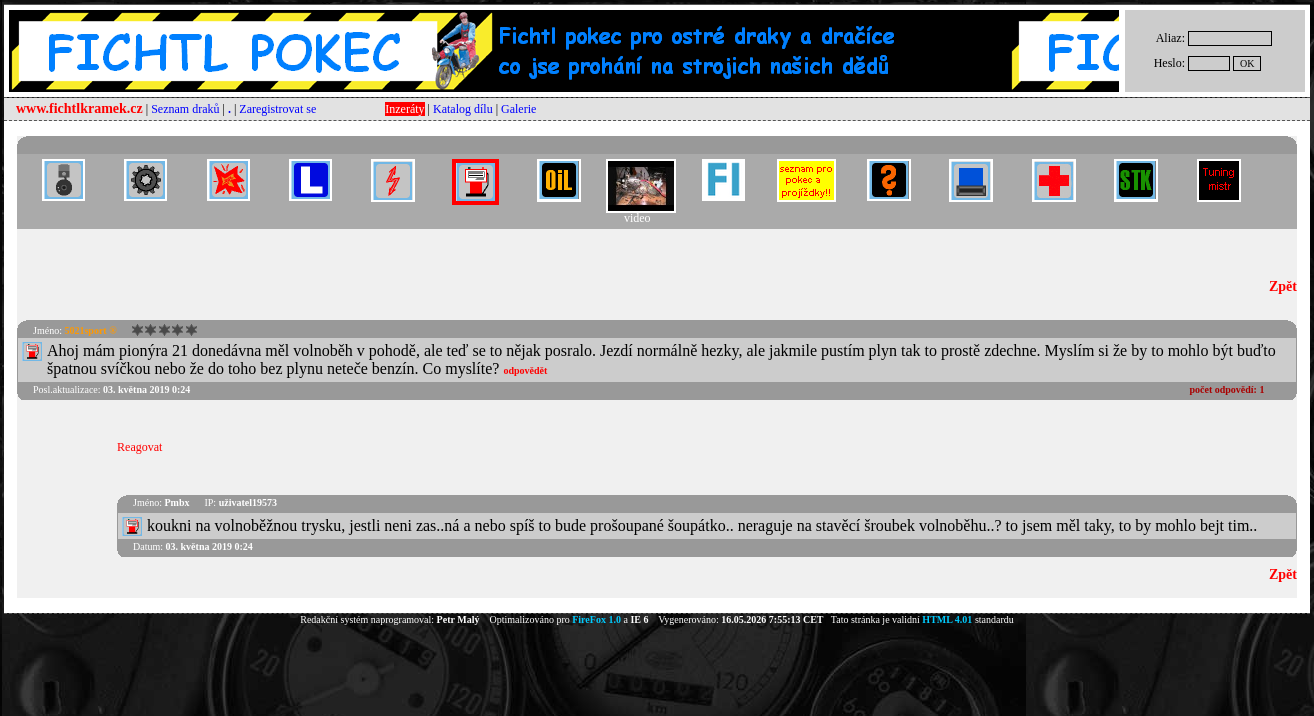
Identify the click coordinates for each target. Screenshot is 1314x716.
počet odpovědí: (1226, 389)
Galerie (518, 109)
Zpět (1283, 286)
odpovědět (525, 370)
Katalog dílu (463, 109)
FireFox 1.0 (596, 619)
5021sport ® (90, 330)
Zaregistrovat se (277, 109)
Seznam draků (185, 109)
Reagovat (139, 447)
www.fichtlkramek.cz (79, 108)
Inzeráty (404, 109)
